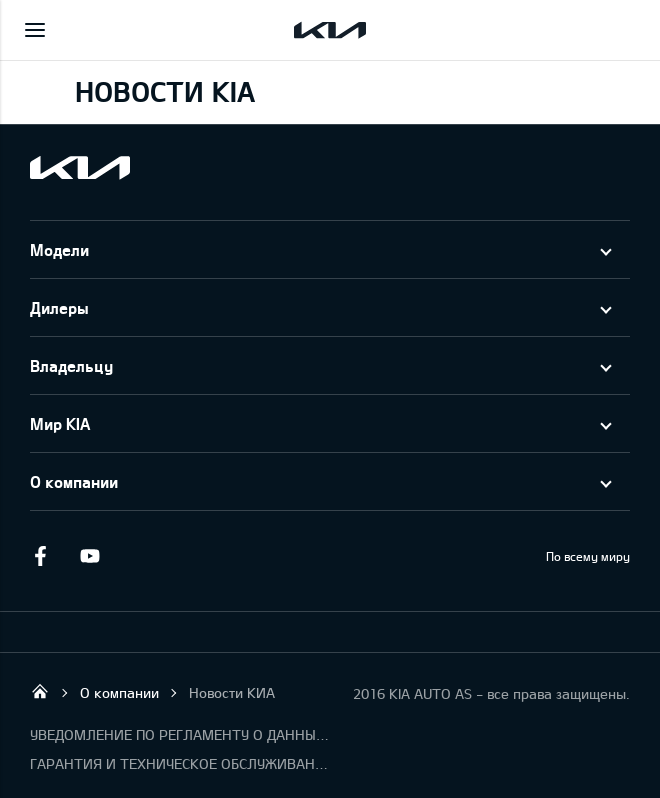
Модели (59, 249)
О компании (74, 481)
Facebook (40, 556)
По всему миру (588, 556)
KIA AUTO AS (40, 691)
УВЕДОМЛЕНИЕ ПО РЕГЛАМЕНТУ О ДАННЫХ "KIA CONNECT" (180, 734)
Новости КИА (232, 692)
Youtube (90, 556)
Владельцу (71, 365)
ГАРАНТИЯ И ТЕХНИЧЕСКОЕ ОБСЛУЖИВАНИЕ (180, 763)
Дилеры (59, 307)
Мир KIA (60, 423)
